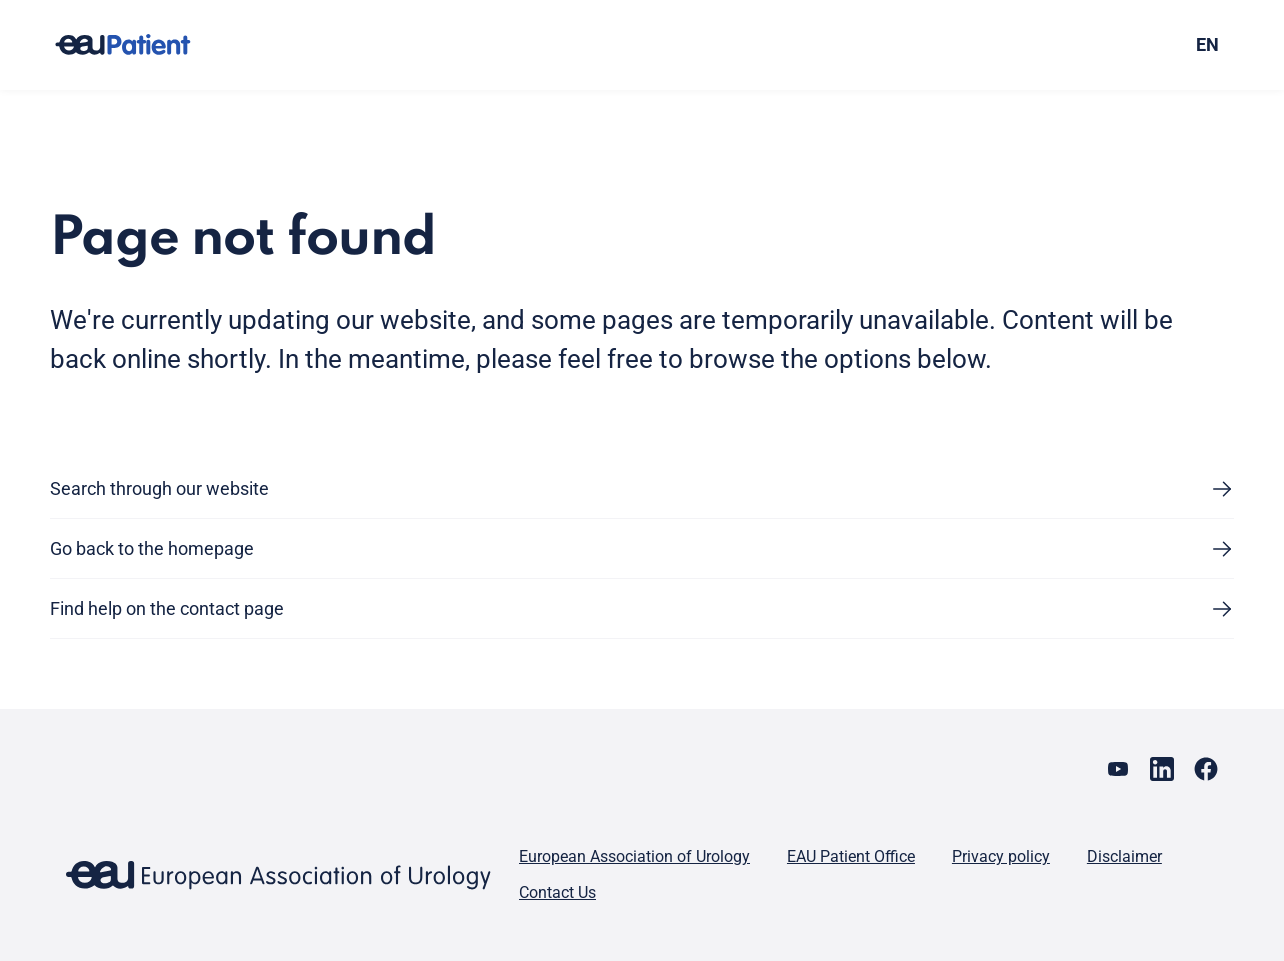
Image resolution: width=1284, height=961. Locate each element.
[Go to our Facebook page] (1206, 769)
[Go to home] (141, 45)
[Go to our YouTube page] (1118, 769)
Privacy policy (1001, 856)
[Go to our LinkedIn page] (1162, 769)
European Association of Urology (634, 856)
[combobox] (1091, 45)
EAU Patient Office (851, 856)
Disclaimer (1124, 856)
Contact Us (557, 892)
